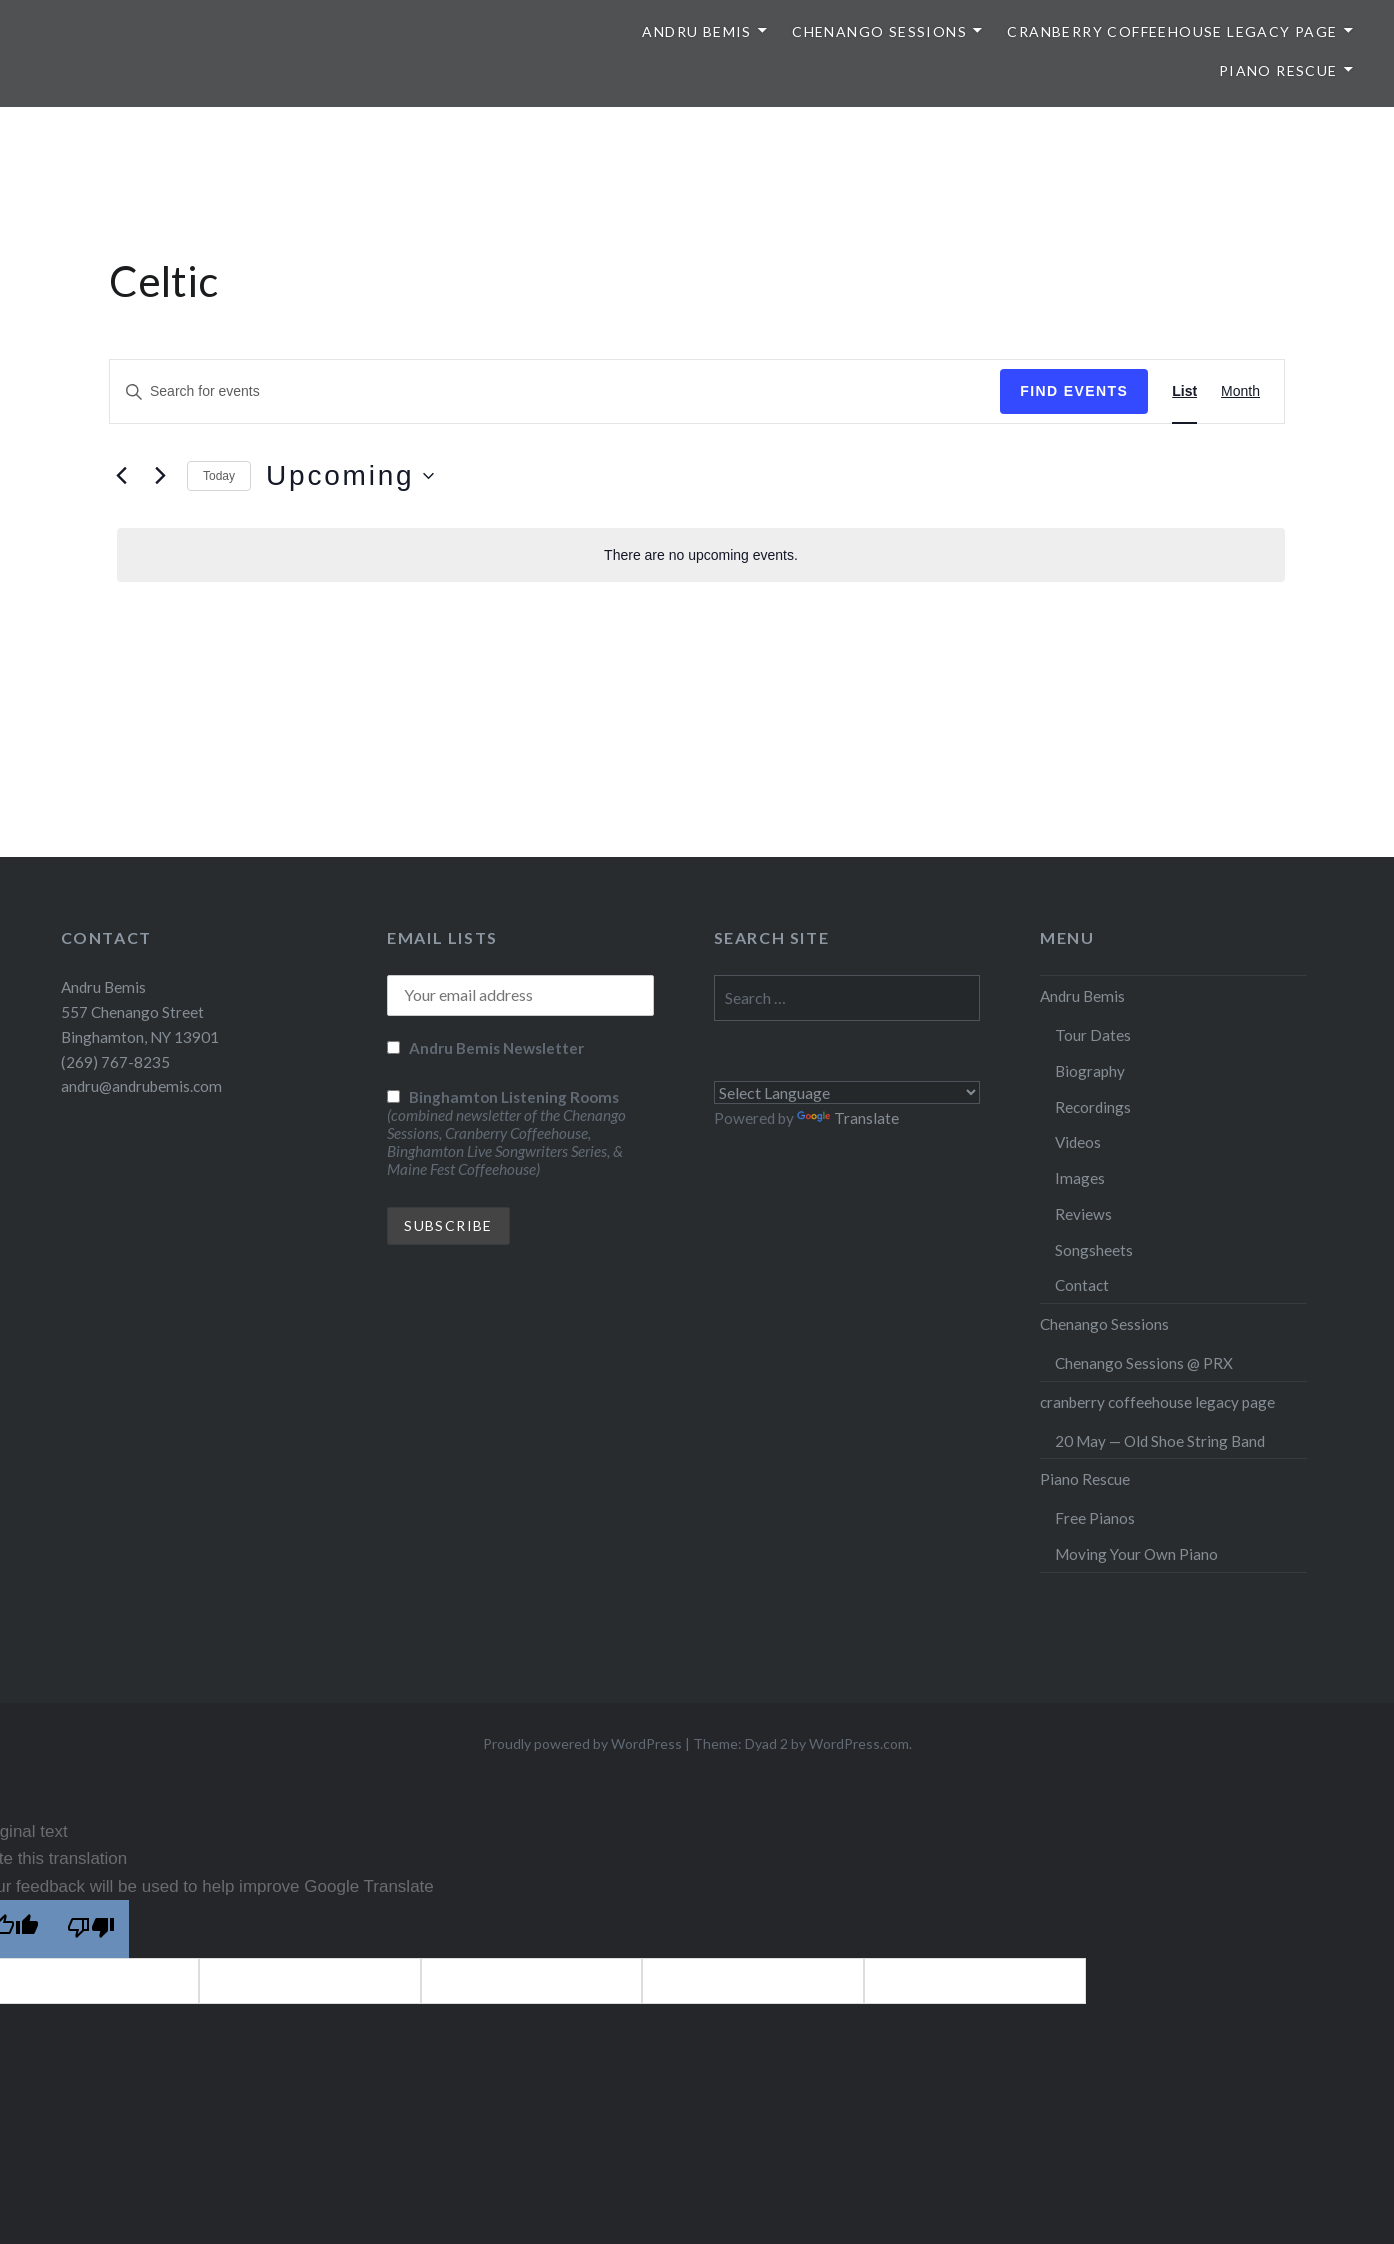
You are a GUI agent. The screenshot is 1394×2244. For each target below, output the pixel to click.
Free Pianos (1095, 1518)
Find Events (1074, 391)
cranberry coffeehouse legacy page (1172, 31)
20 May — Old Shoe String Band (1160, 1441)
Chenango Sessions (879, 31)
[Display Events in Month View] (1240, 391)
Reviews (1083, 1214)
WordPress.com (859, 1743)
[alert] (701, 555)
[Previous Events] (121, 476)
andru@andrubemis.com (141, 1086)
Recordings (1093, 1107)
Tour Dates (1093, 1035)
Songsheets (1094, 1250)
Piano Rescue (1278, 70)
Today (219, 476)
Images (1080, 1178)
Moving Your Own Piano (1136, 1554)
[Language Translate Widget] (847, 1092)
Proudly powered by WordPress (582, 1743)
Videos (1078, 1142)
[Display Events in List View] (1184, 391)
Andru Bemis (696, 31)
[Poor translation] (91, 1929)
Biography (1090, 1071)
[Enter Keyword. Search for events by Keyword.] (555, 391)
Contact (1082, 1285)
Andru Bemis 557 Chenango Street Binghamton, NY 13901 (140, 1012)
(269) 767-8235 (115, 1062)
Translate (848, 1118)
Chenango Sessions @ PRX (1144, 1363)
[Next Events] (160, 476)
